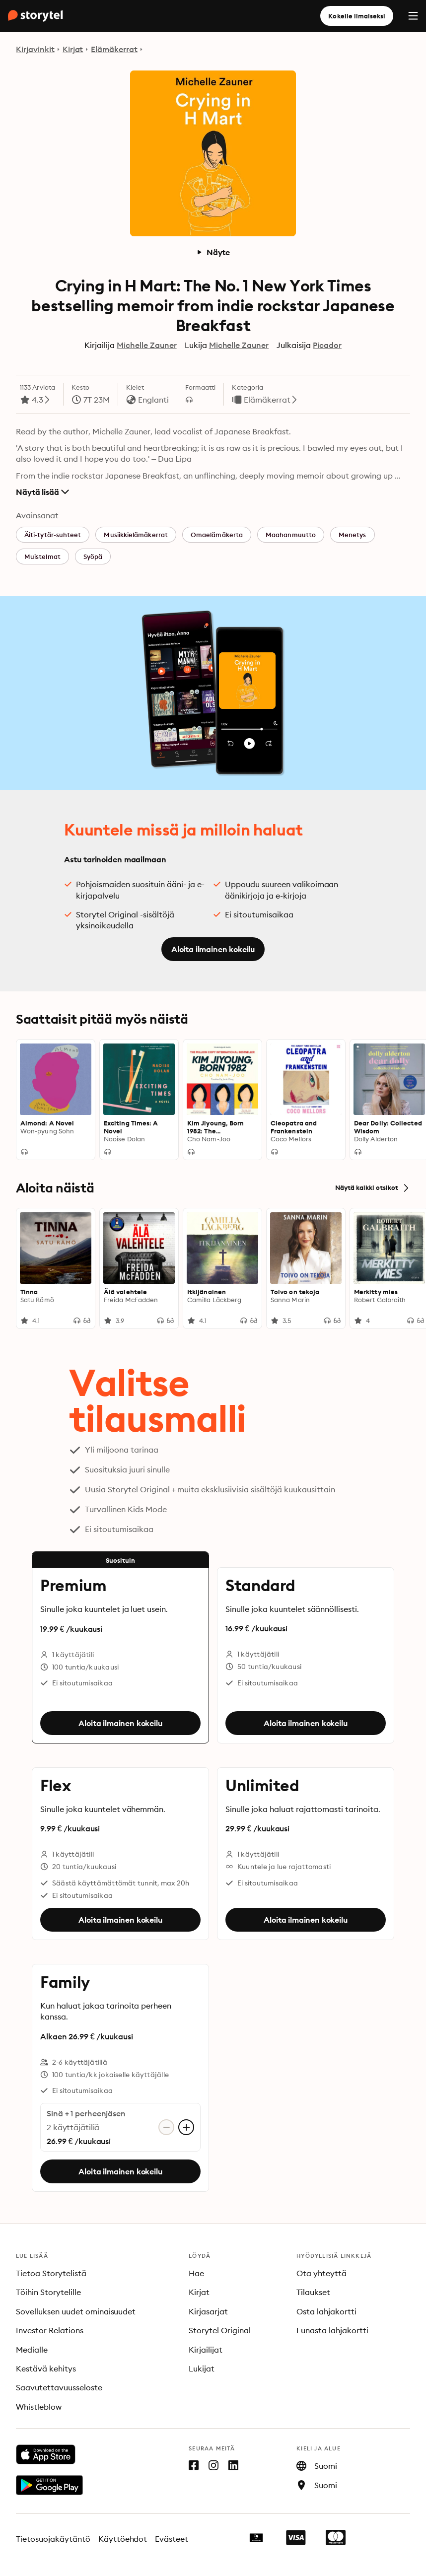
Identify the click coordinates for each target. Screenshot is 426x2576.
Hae (196, 2273)
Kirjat (73, 49)
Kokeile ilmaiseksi (356, 16)
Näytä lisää (42, 492)
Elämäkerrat (114, 49)
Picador (327, 345)
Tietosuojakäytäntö (53, 2539)
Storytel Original (220, 2330)
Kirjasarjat (208, 2311)
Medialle (32, 2350)
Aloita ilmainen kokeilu (213, 949)
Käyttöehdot (122, 2539)
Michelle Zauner (147, 345)
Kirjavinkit (35, 49)
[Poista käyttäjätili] (166, 2127)
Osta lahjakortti (326, 2311)
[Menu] (413, 16)
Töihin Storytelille (48, 2292)
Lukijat (201, 2368)
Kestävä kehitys (46, 2368)
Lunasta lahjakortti (332, 2330)
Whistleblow (39, 2407)
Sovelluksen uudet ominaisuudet (76, 2311)
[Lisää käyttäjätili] (186, 2127)
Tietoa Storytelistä (51, 2273)
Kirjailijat (205, 2350)
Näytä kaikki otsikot (372, 1188)
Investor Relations (49, 2330)
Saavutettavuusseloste (59, 2387)
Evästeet (171, 2539)
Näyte (213, 252)
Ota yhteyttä (321, 2273)
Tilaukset (313, 2292)
